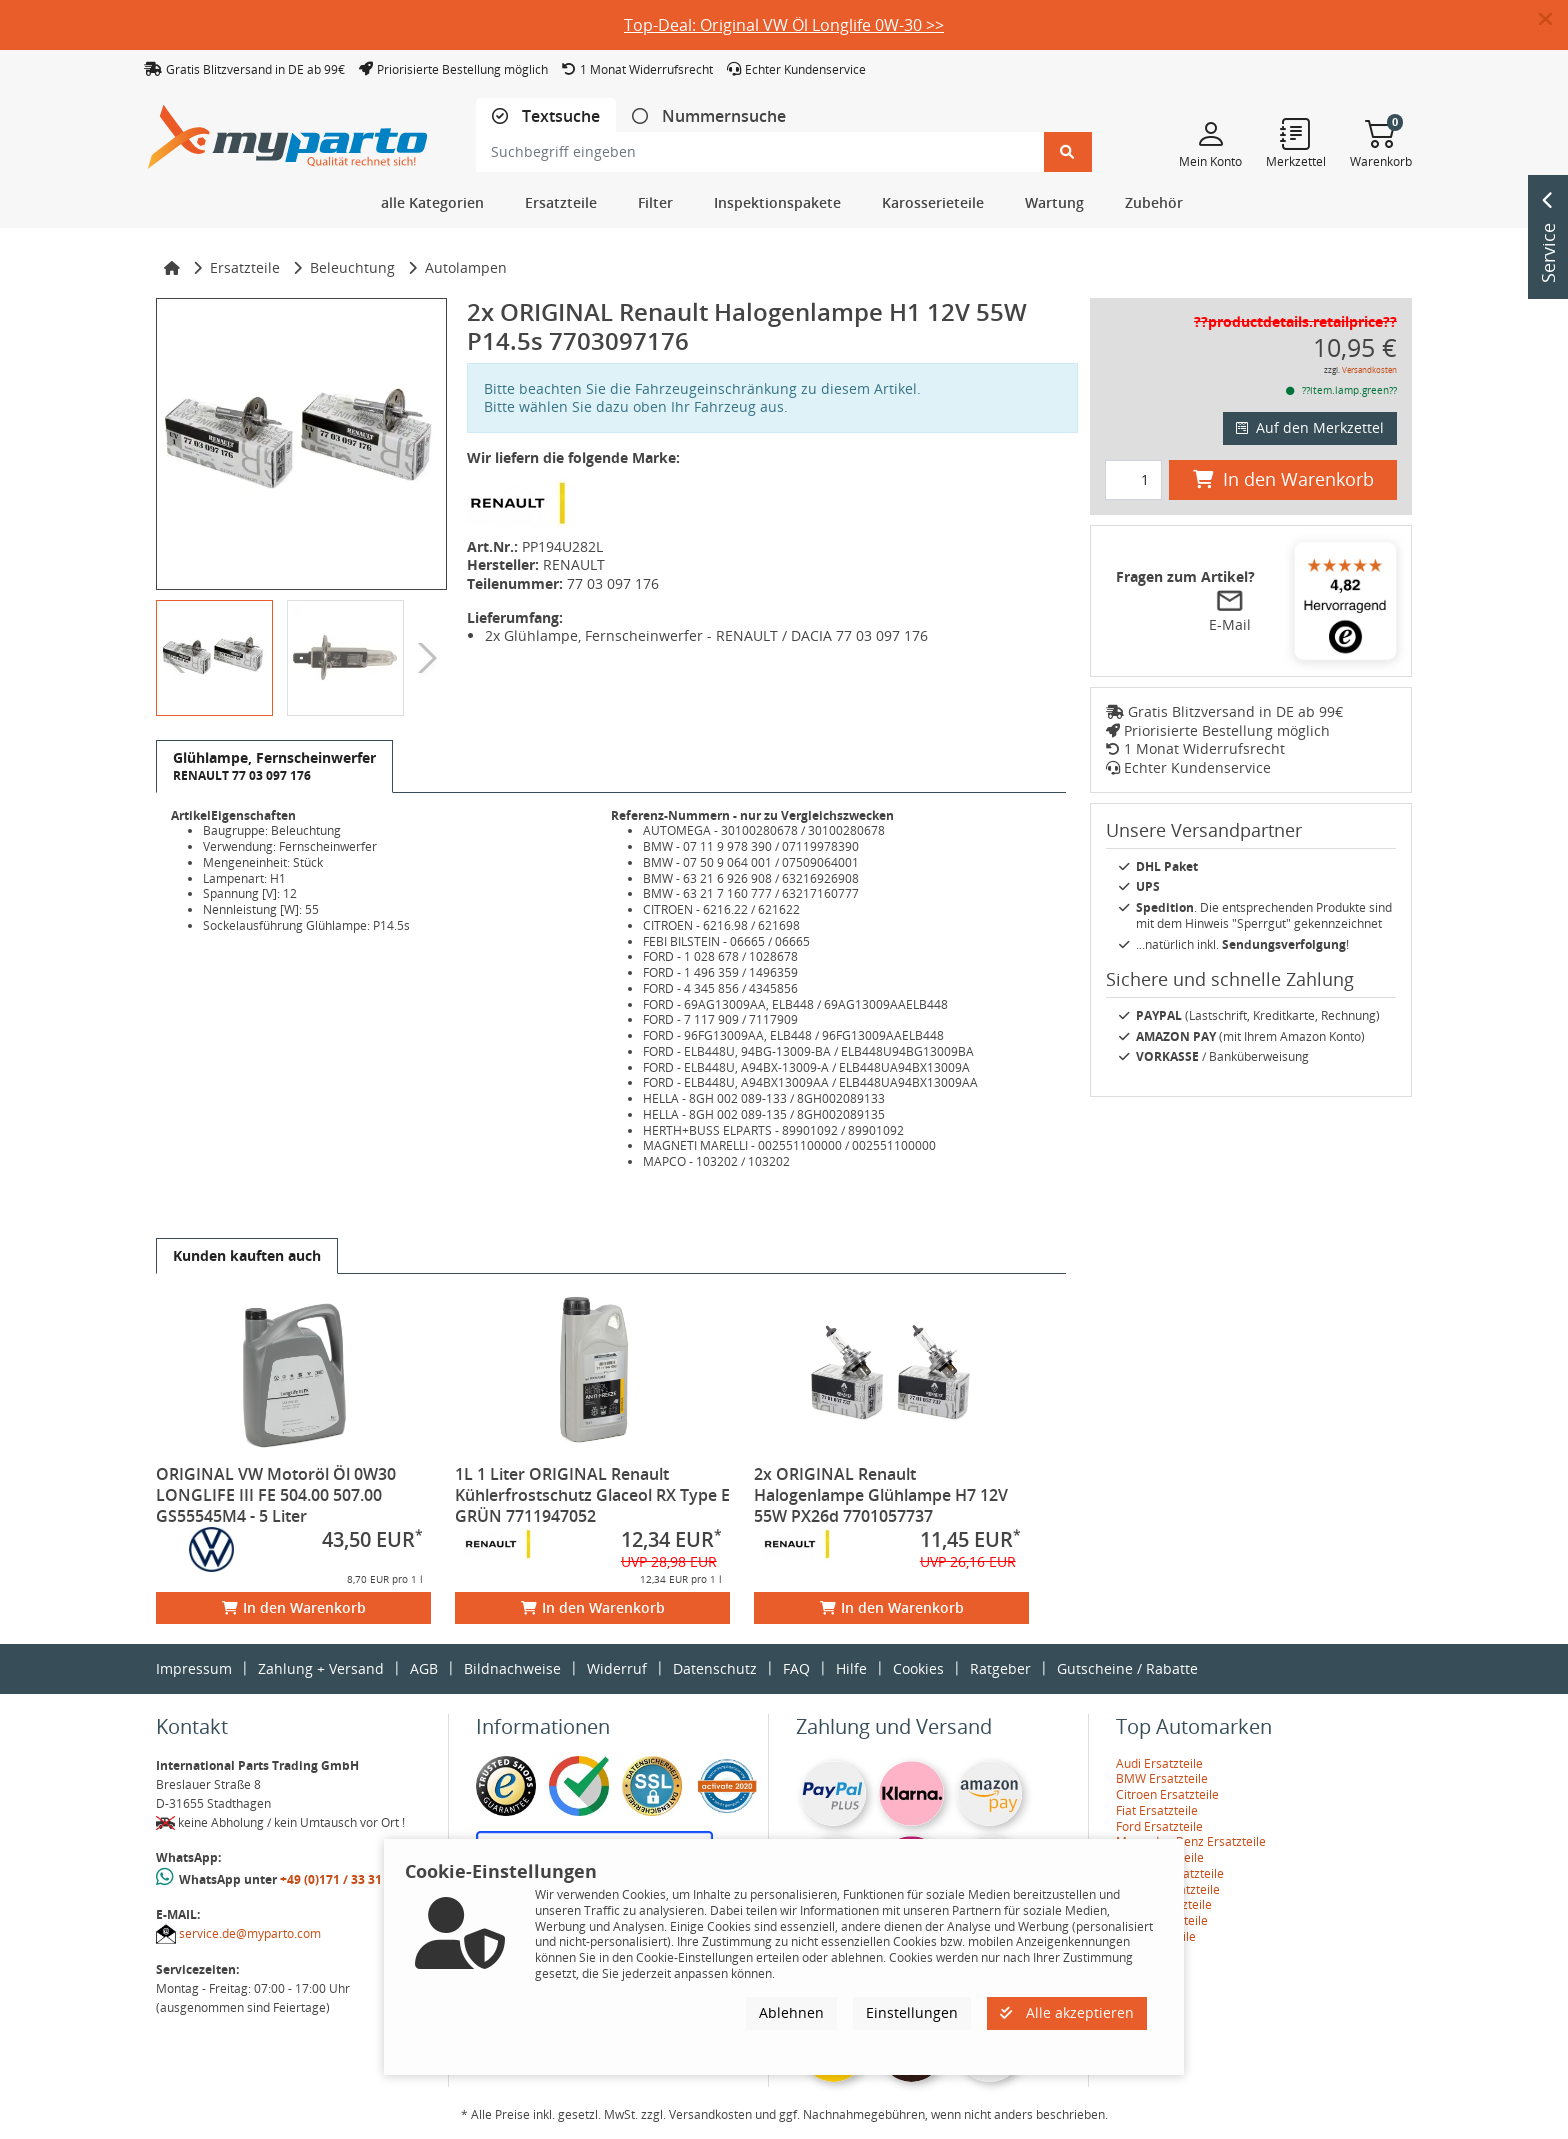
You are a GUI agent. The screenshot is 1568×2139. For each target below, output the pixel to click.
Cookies (918, 1668)
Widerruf (617, 1668)
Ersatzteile (245, 267)
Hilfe (851, 1668)
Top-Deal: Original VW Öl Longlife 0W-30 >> (784, 25)
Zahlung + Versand (321, 1668)
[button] (1553, 20)
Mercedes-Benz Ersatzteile (1191, 1841)
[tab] (546, 116)
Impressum (194, 1668)
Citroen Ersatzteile (1167, 1794)
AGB (424, 1668)
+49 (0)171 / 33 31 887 (343, 1879)
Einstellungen (912, 2012)
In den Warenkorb (294, 1607)
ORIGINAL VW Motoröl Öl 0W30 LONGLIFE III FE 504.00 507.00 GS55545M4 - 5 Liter (276, 1495)
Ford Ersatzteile (1159, 1826)
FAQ (796, 1668)
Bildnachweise (512, 1668)
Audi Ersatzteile (1159, 1763)
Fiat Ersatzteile (1157, 1810)
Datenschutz (715, 1668)
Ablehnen (791, 2012)
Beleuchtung (352, 267)
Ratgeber (1000, 1668)
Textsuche (559, 116)
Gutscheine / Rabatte (1127, 1668)
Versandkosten (1369, 369)
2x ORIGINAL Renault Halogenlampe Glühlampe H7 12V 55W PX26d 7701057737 (881, 1495)
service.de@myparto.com (250, 1933)
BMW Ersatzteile (1162, 1778)
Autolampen (466, 267)
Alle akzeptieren (1067, 2012)
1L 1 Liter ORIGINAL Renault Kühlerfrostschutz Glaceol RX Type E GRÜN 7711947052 (592, 1495)
